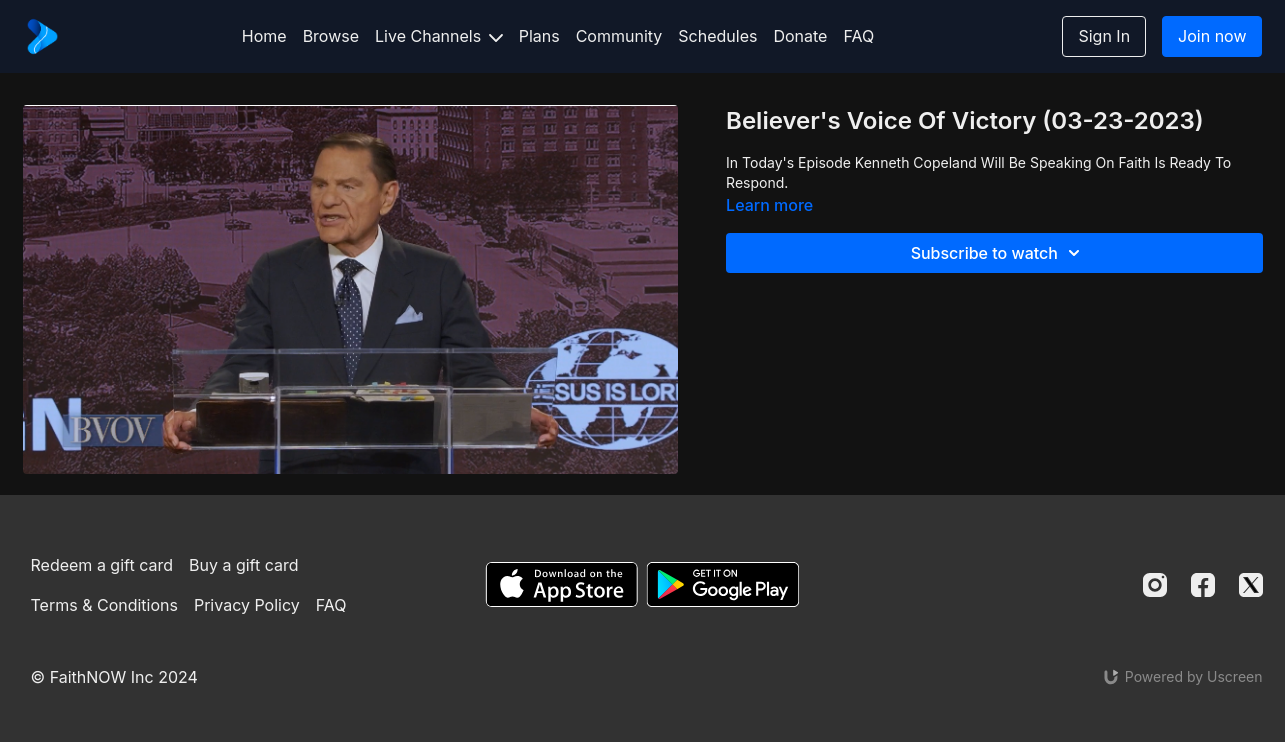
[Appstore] (561, 584)
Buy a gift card (244, 565)
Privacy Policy (247, 605)
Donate (800, 36)
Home (264, 36)
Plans (539, 36)
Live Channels (439, 36)
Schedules (717, 36)
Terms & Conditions (104, 605)
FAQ (858, 36)
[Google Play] (723, 584)
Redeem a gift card (102, 565)
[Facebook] (1203, 585)
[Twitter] (1251, 585)
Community (619, 36)
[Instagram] (1155, 585)
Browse (331, 36)
